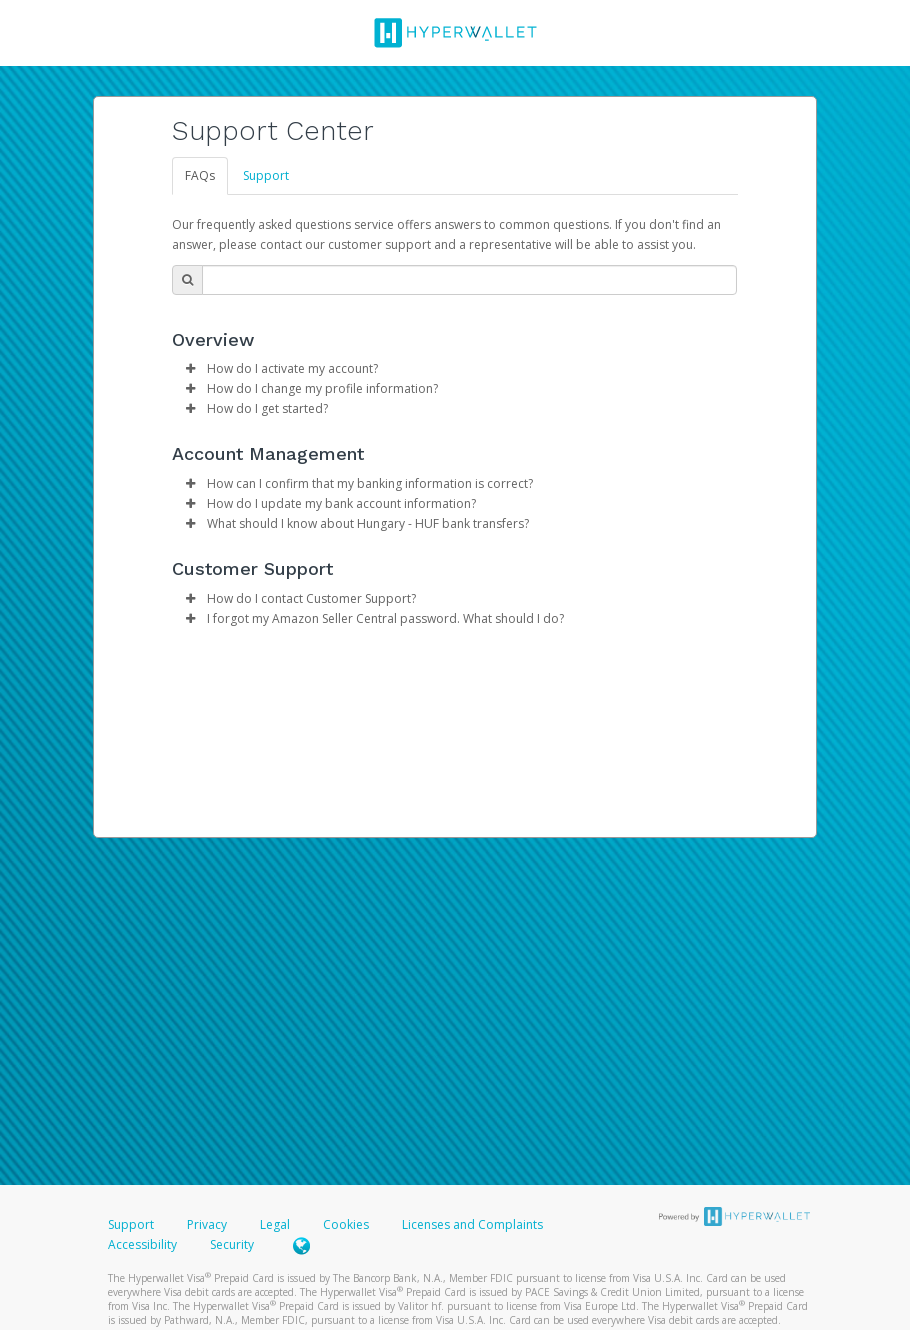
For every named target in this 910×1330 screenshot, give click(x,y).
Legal (275, 1224)
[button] (190, 369)
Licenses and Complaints (472, 1224)
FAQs (200, 175)
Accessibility (142, 1244)
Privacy (207, 1224)
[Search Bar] (469, 280)
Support (266, 175)
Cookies (346, 1224)
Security (232, 1244)
